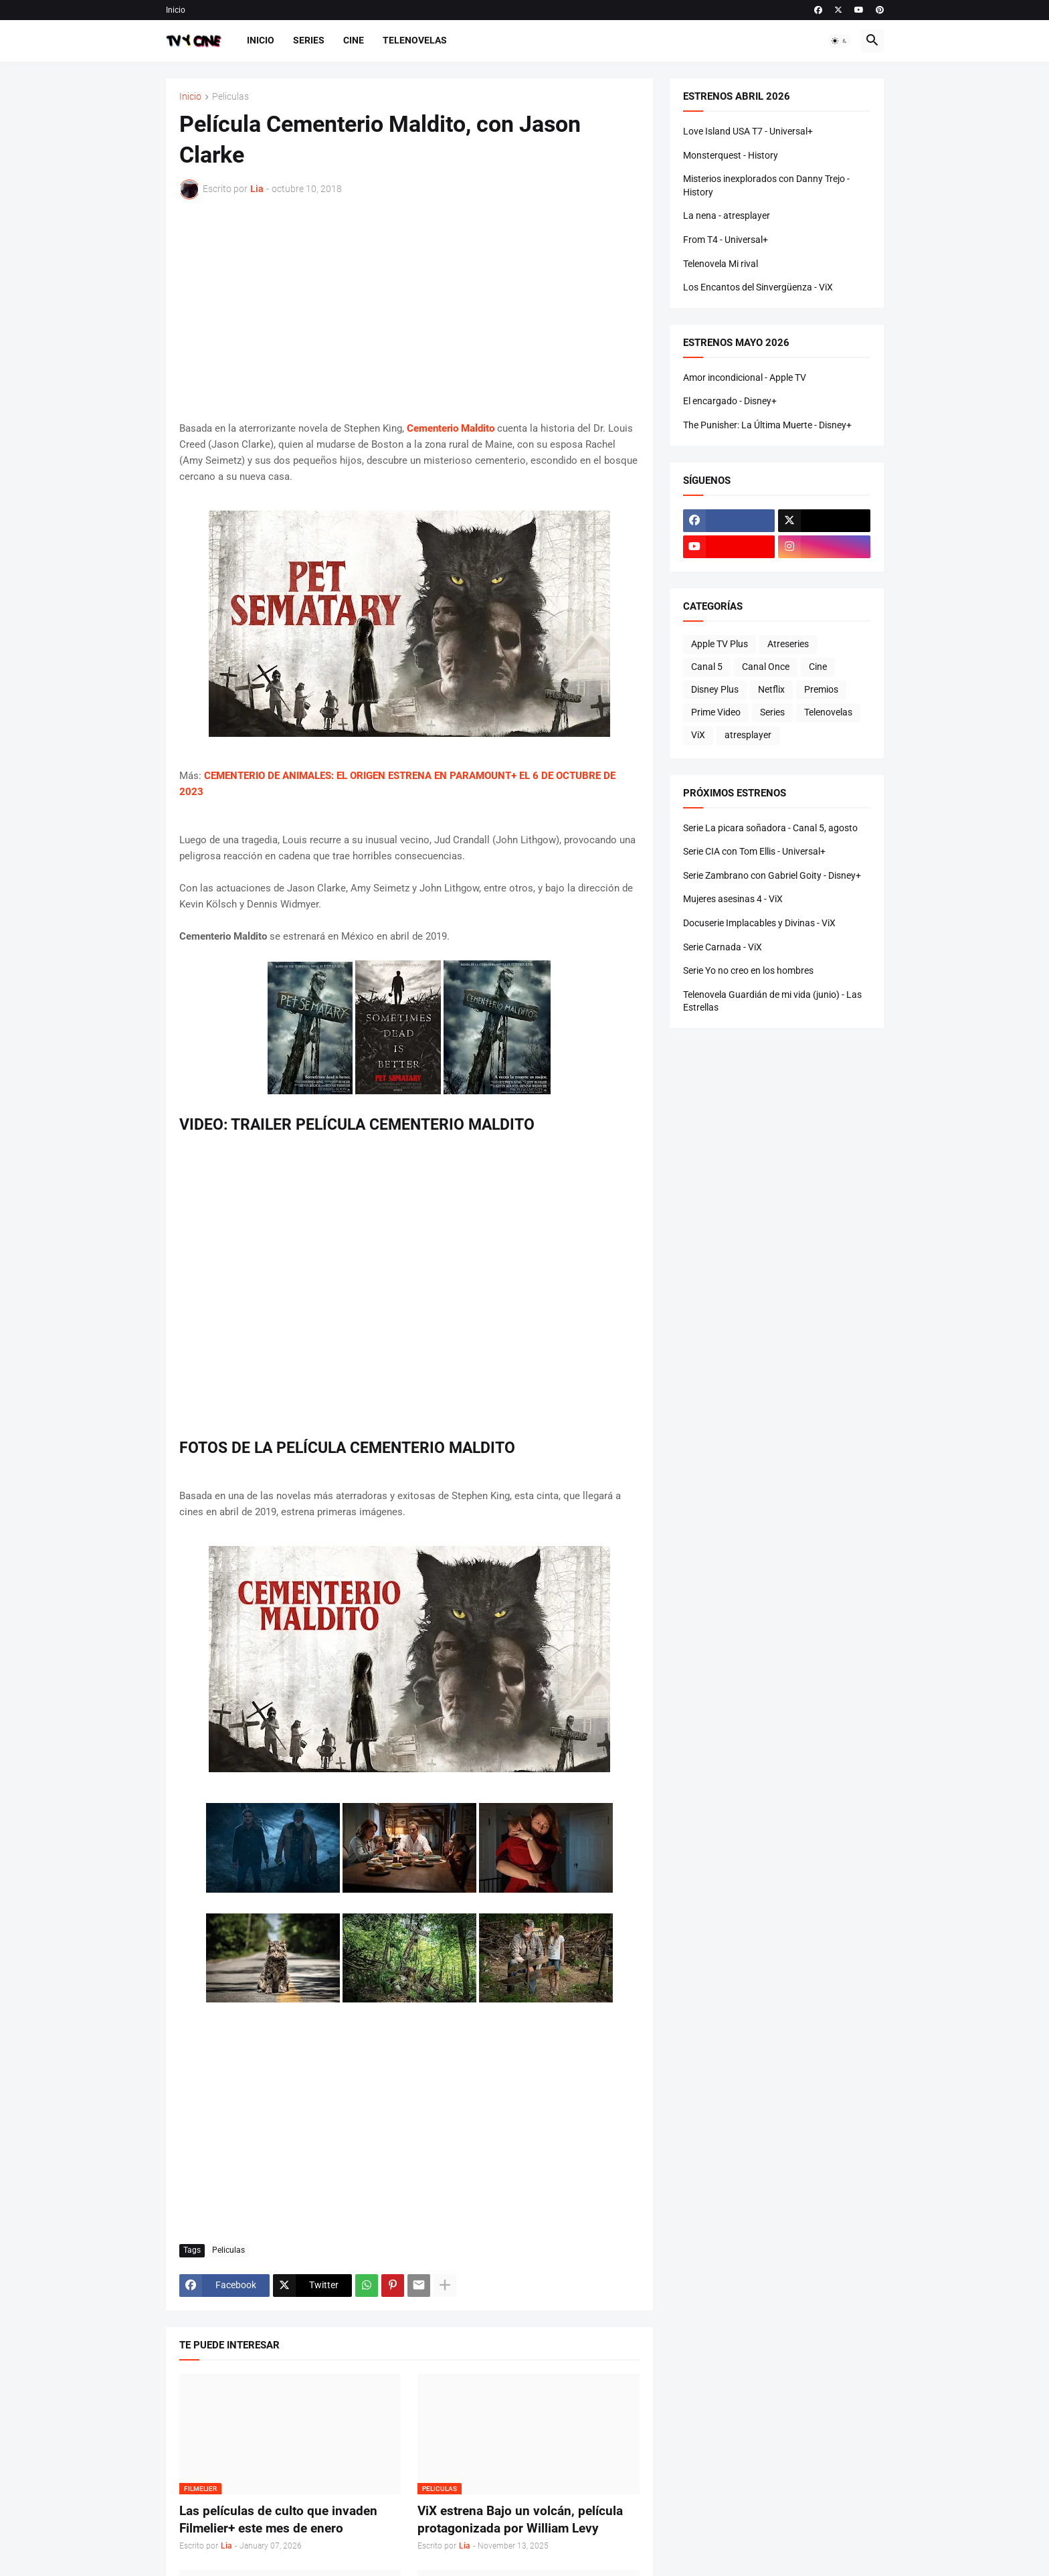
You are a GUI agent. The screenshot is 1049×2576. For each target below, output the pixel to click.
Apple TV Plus (719, 643)
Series (308, 40)
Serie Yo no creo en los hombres (748, 970)
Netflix (771, 689)
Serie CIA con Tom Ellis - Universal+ (754, 851)
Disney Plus (715, 689)
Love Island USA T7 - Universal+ (748, 131)
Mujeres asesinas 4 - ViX (733, 898)
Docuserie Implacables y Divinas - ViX (759, 923)
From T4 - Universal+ (725, 239)
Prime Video (716, 712)
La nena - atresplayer (726, 215)
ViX (698, 734)
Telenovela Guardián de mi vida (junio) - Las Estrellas (772, 1001)
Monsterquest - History (730, 155)
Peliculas (230, 97)
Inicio (175, 10)
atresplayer (748, 734)
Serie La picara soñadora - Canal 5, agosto (770, 828)
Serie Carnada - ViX (722, 947)
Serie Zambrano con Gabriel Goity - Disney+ (772, 875)
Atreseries (788, 643)
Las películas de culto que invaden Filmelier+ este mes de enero (278, 2519)
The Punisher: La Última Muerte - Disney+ (767, 425)
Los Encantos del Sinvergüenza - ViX (758, 287)
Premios (821, 689)
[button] (839, 41)
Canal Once (765, 666)
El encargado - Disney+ (730, 401)
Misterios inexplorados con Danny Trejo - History (766, 185)
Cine (353, 40)
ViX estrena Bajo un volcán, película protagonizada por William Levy (520, 2519)
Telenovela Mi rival (720, 263)
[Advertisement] (409, 310)
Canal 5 (707, 666)
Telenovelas (415, 40)
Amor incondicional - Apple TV (744, 377)
